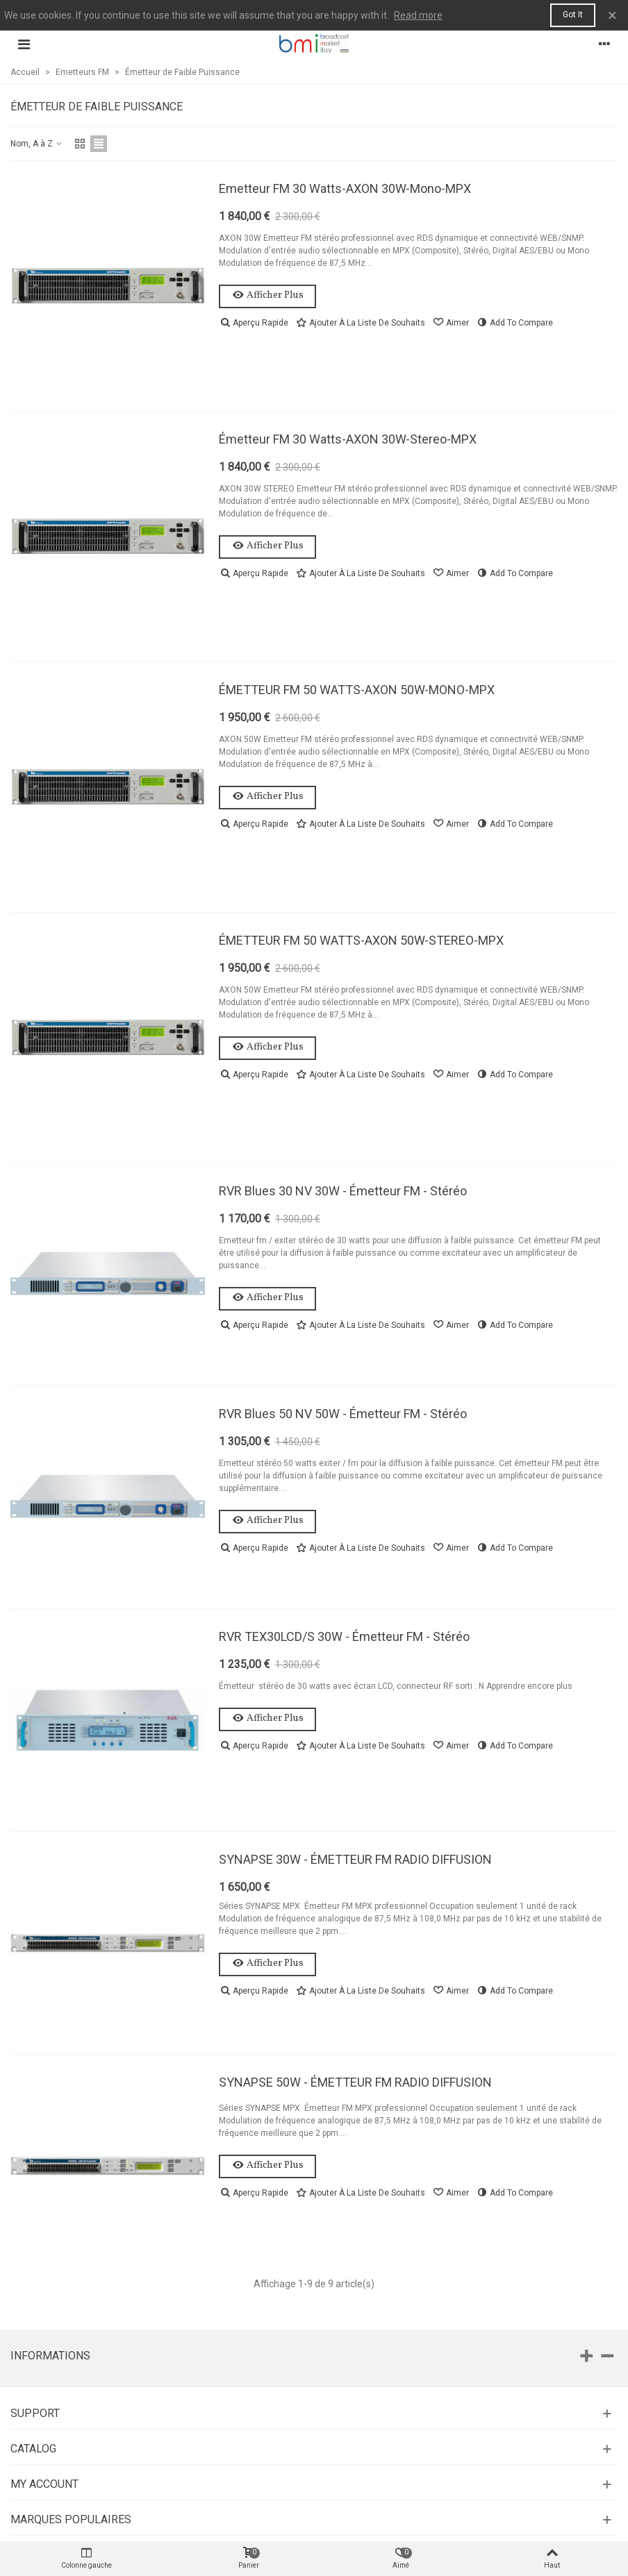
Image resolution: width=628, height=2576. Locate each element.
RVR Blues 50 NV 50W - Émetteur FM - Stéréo (343, 1413)
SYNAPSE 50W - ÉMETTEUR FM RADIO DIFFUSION (355, 2082)
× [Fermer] (612, 15)
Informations (50, 2355)
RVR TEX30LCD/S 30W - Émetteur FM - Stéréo (344, 1636)
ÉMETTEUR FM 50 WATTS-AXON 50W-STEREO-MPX (361, 940)
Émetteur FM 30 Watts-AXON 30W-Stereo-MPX (348, 439)
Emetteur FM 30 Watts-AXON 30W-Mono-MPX (345, 188)
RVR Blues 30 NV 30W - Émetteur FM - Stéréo (343, 1191)
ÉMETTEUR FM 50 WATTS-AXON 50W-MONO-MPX (357, 689)
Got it (573, 14)
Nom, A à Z (36, 144)
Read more (418, 15)
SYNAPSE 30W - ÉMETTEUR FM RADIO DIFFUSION (355, 1859)
